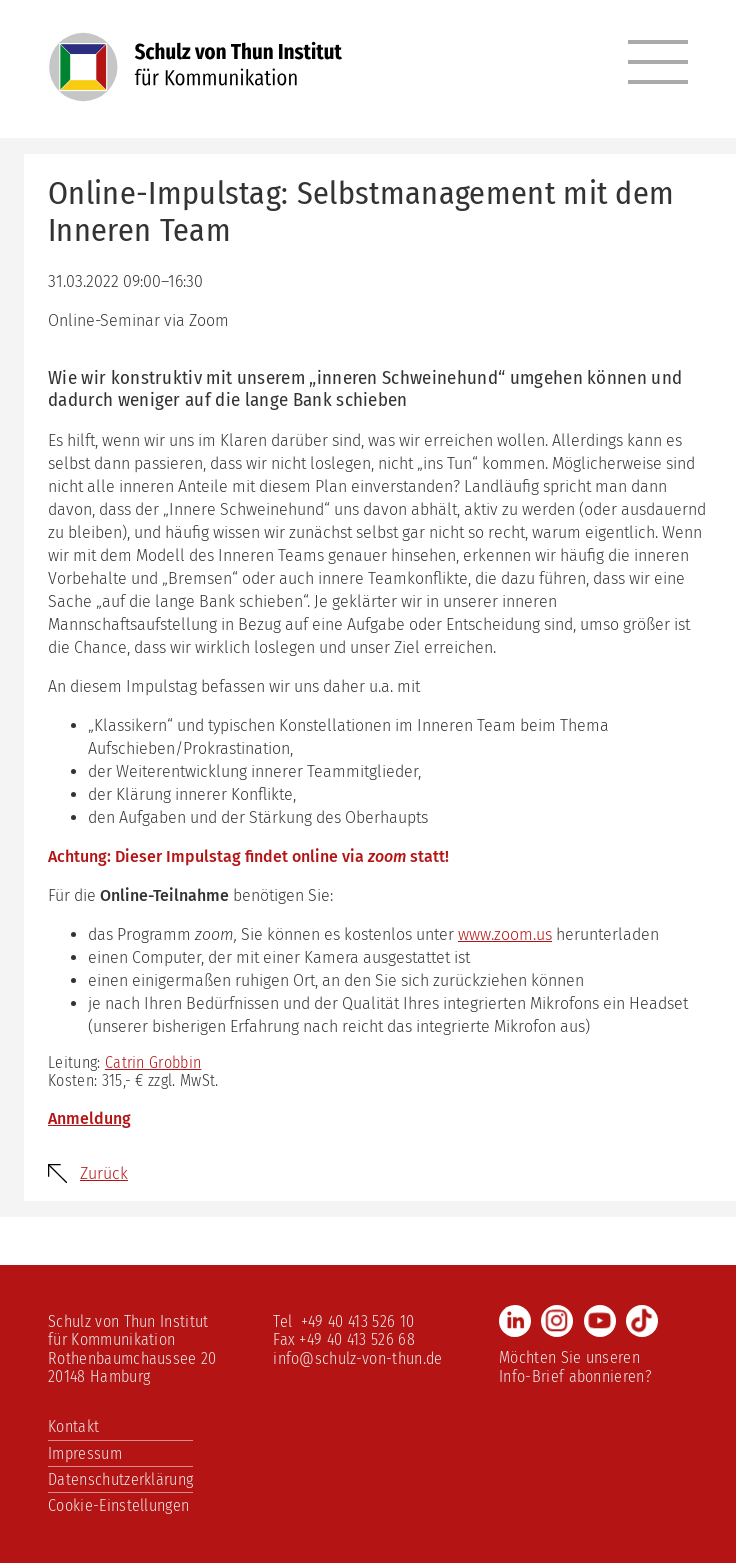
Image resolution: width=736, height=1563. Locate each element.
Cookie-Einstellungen (118, 1505)
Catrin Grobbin (153, 1062)
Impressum (85, 1453)
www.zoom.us (505, 934)
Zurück (104, 1173)
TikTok (642, 1321)
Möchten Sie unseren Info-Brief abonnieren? (575, 1366)
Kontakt (73, 1426)
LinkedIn (515, 1321)
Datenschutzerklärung (120, 1479)
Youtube (600, 1321)
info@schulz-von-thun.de (357, 1358)
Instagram (557, 1321)
